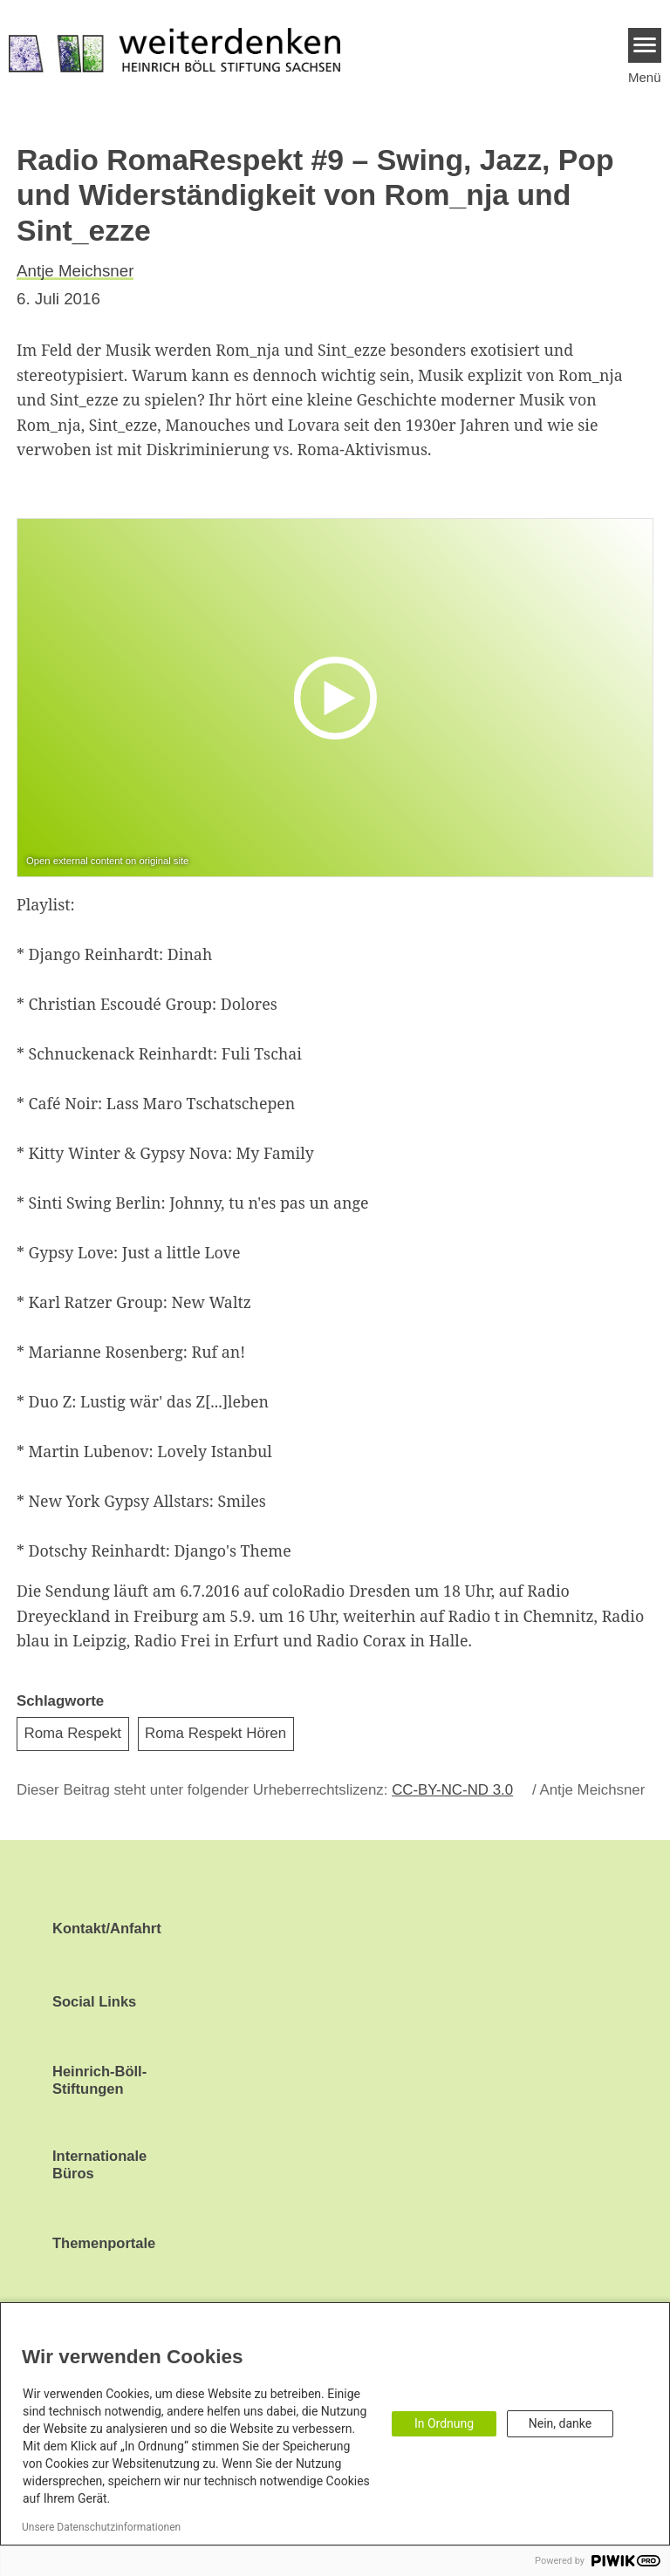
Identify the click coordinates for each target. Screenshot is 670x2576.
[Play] (339, 696)
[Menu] (645, 45)
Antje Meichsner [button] (75, 271)
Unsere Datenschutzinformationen (101, 2527)
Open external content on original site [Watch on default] (107, 860)
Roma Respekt (73, 1733)
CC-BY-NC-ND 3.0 (452, 1790)
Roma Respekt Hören (215, 1733)
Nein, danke (560, 2423)
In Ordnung (444, 2423)
